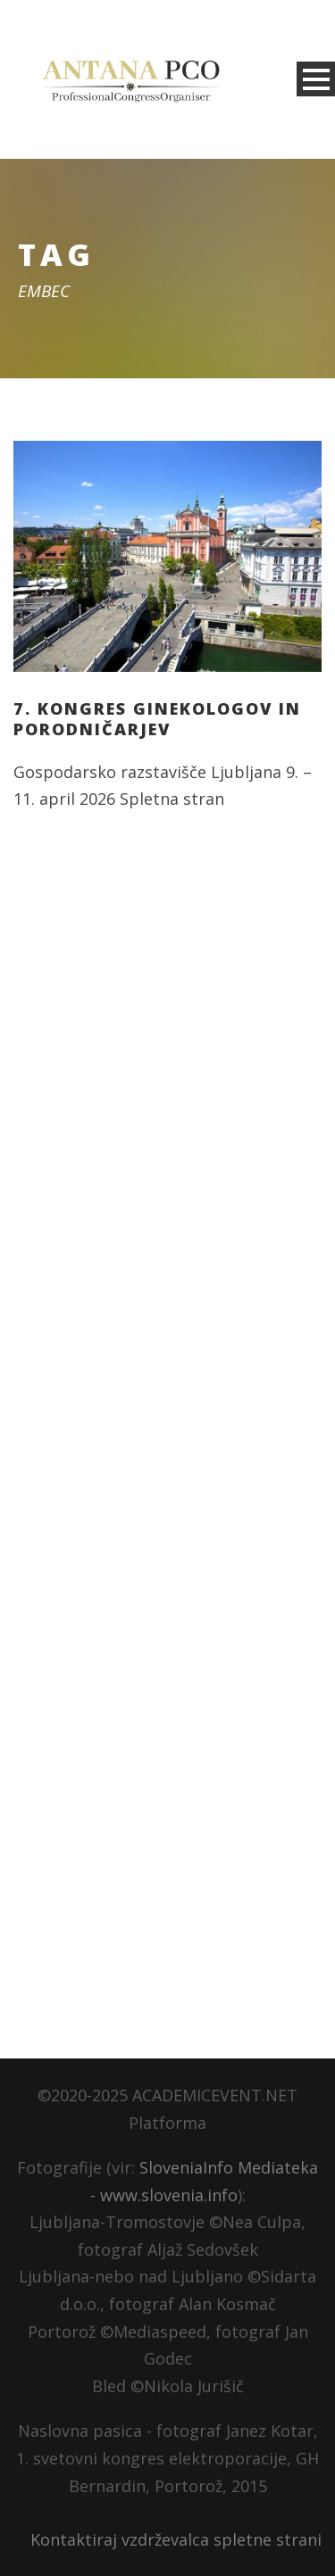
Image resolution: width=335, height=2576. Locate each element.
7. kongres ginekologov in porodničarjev (157, 719)
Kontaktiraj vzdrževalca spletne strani (176, 2539)
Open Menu (316, 79)
